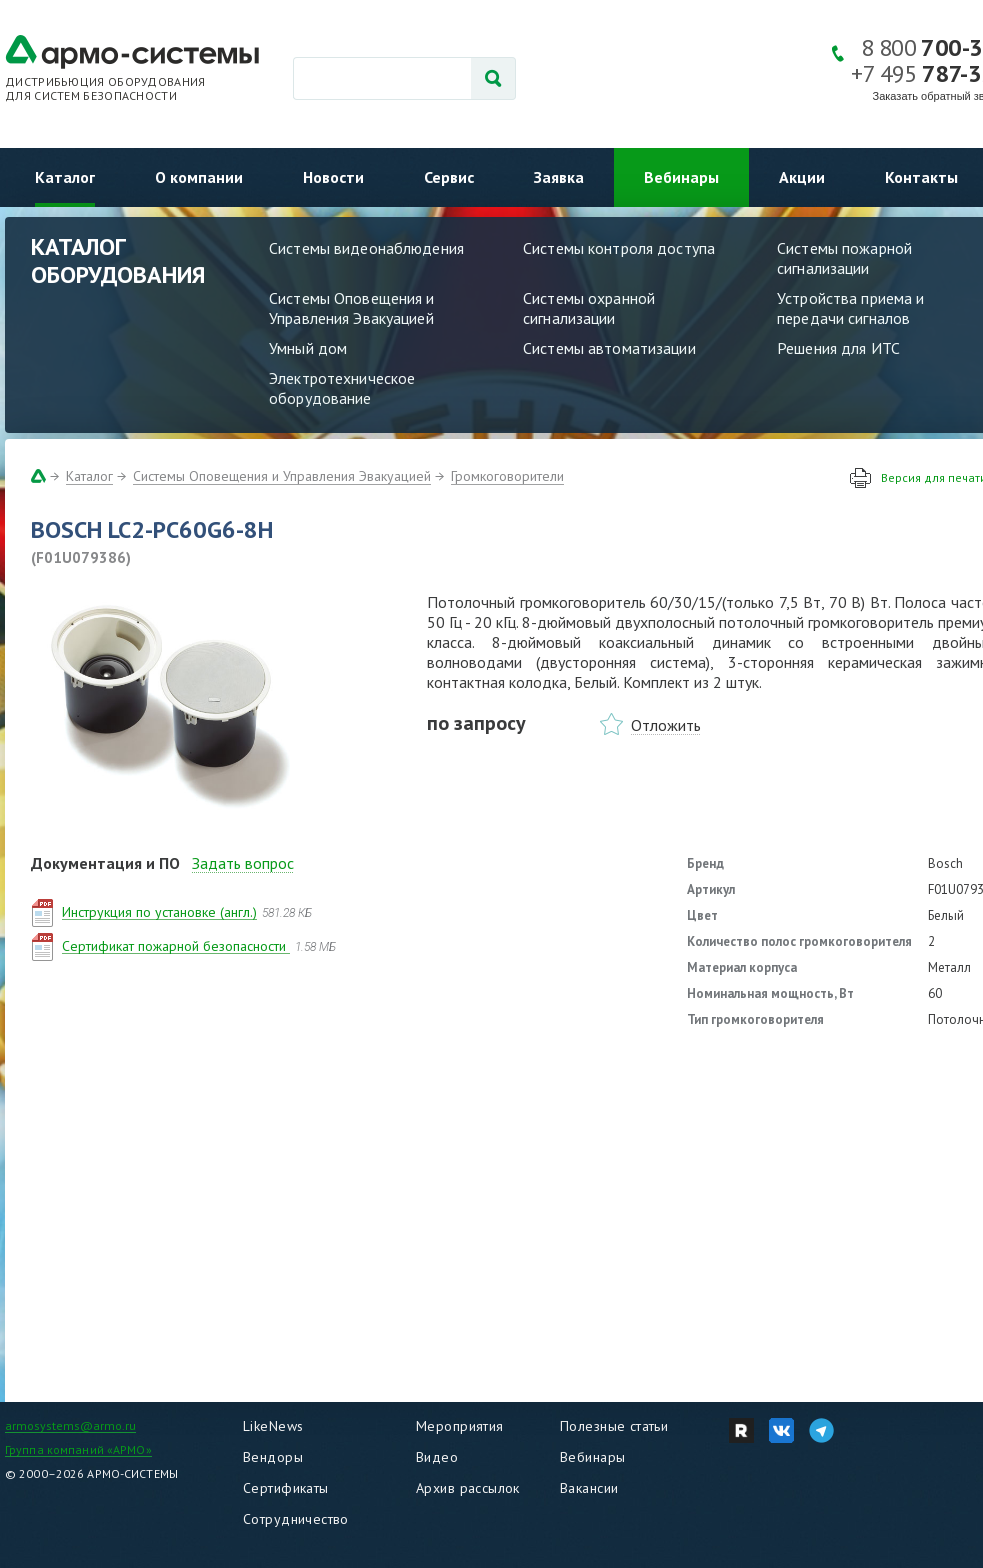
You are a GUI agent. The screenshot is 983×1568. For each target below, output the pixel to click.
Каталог (65, 177)
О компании (199, 177)
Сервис (449, 177)
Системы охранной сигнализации (589, 308)
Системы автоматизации (609, 348)
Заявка (559, 177)
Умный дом (308, 348)
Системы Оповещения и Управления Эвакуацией (352, 308)
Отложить (666, 725)
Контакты (921, 177)
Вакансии (589, 1488)
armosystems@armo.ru (70, 1425)
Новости (333, 177)
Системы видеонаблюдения (366, 248)
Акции (802, 177)
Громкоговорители (507, 476)
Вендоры (273, 1457)
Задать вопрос (243, 863)
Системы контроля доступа (619, 248)
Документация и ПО (105, 863)
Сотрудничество (296, 1519)
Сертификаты (286, 1488)
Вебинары (681, 177)
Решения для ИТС (838, 348)
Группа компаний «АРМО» (78, 1449)
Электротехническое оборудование (342, 388)
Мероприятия (460, 1426)
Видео (437, 1457)
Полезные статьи (614, 1426)
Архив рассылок (468, 1488)
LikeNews (273, 1426)
